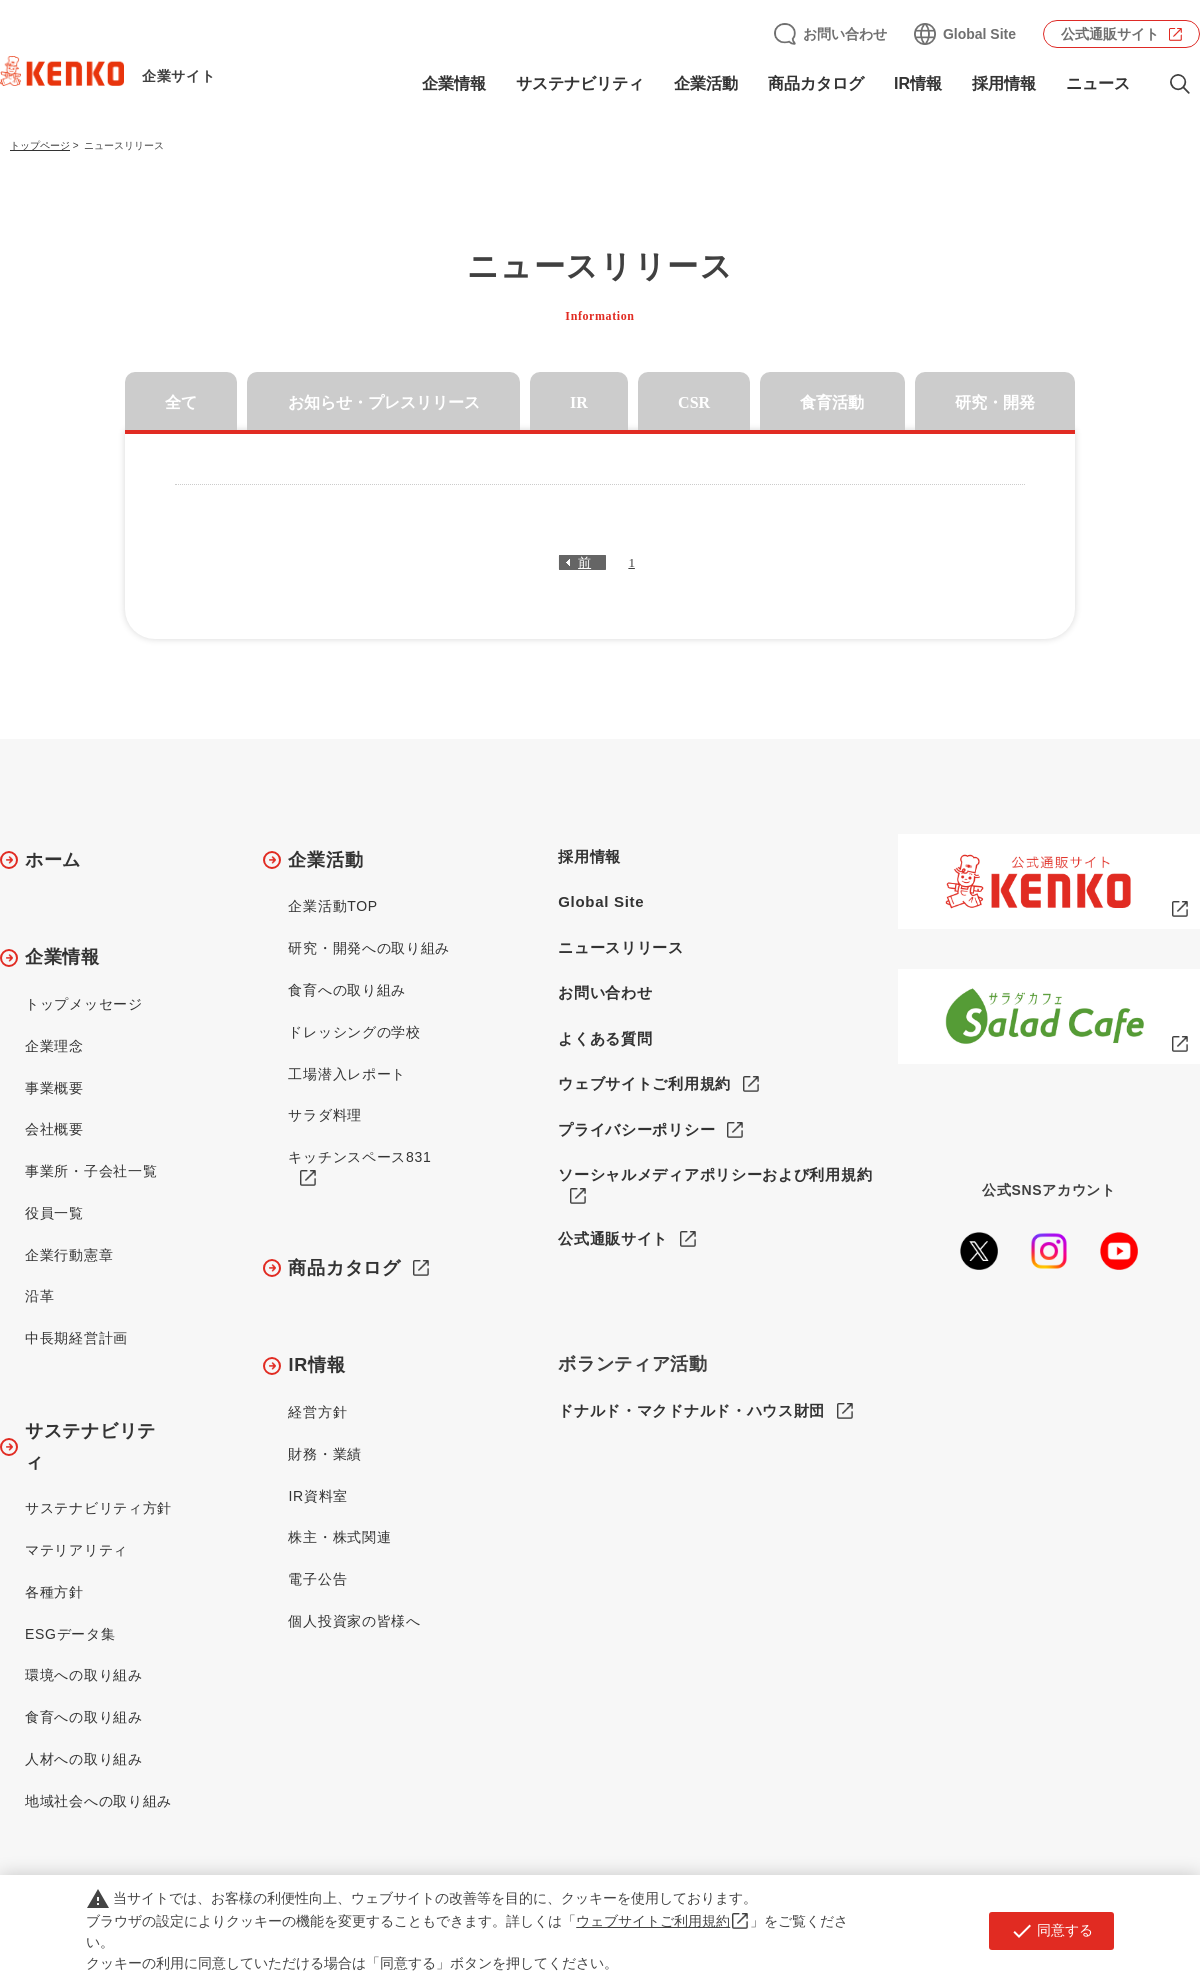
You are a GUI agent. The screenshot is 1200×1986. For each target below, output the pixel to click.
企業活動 (706, 83)
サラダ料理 (325, 1115)
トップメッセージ (84, 1004)
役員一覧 (54, 1213)
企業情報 (454, 83)
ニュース (1098, 83)
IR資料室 (318, 1496)
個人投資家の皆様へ (354, 1621)
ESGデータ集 (70, 1634)
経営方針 (317, 1412)
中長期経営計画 (76, 1338)
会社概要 (54, 1129)
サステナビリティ (580, 83)
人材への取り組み (84, 1759)
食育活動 (832, 402)
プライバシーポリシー (636, 1129)
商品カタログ (816, 83)
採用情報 (1004, 83)
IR (579, 402)
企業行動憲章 (69, 1255)
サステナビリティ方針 (98, 1508)
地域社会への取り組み (98, 1801)
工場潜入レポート (347, 1074)
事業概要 (54, 1088)
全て (181, 402)
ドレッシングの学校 (354, 1032)
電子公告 (317, 1579)
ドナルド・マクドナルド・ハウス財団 (691, 1411)
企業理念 (54, 1046)
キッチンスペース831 (359, 1157)
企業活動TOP (332, 906)
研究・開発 (995, 402)
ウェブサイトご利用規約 (644, 1083)
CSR (694, 402)
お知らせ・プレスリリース (384, 402)
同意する (1051, 1931)
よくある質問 (605, 1038)
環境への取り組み (84, 1675)
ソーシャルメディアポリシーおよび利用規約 (715, 1174)
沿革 (39, 1296)
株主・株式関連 (339, 1537)
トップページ (40, 145)
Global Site (979, 34)
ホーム (53, 860)
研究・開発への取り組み (369, 948)
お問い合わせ (845, 34)
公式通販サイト (1110, 34)
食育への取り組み (84, 1717)
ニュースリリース (621, 947)
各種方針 (54, 1592)
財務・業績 (325, 1454)
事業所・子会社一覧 (91, 1171)
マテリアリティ (76, 1550)
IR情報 (918, 83)
